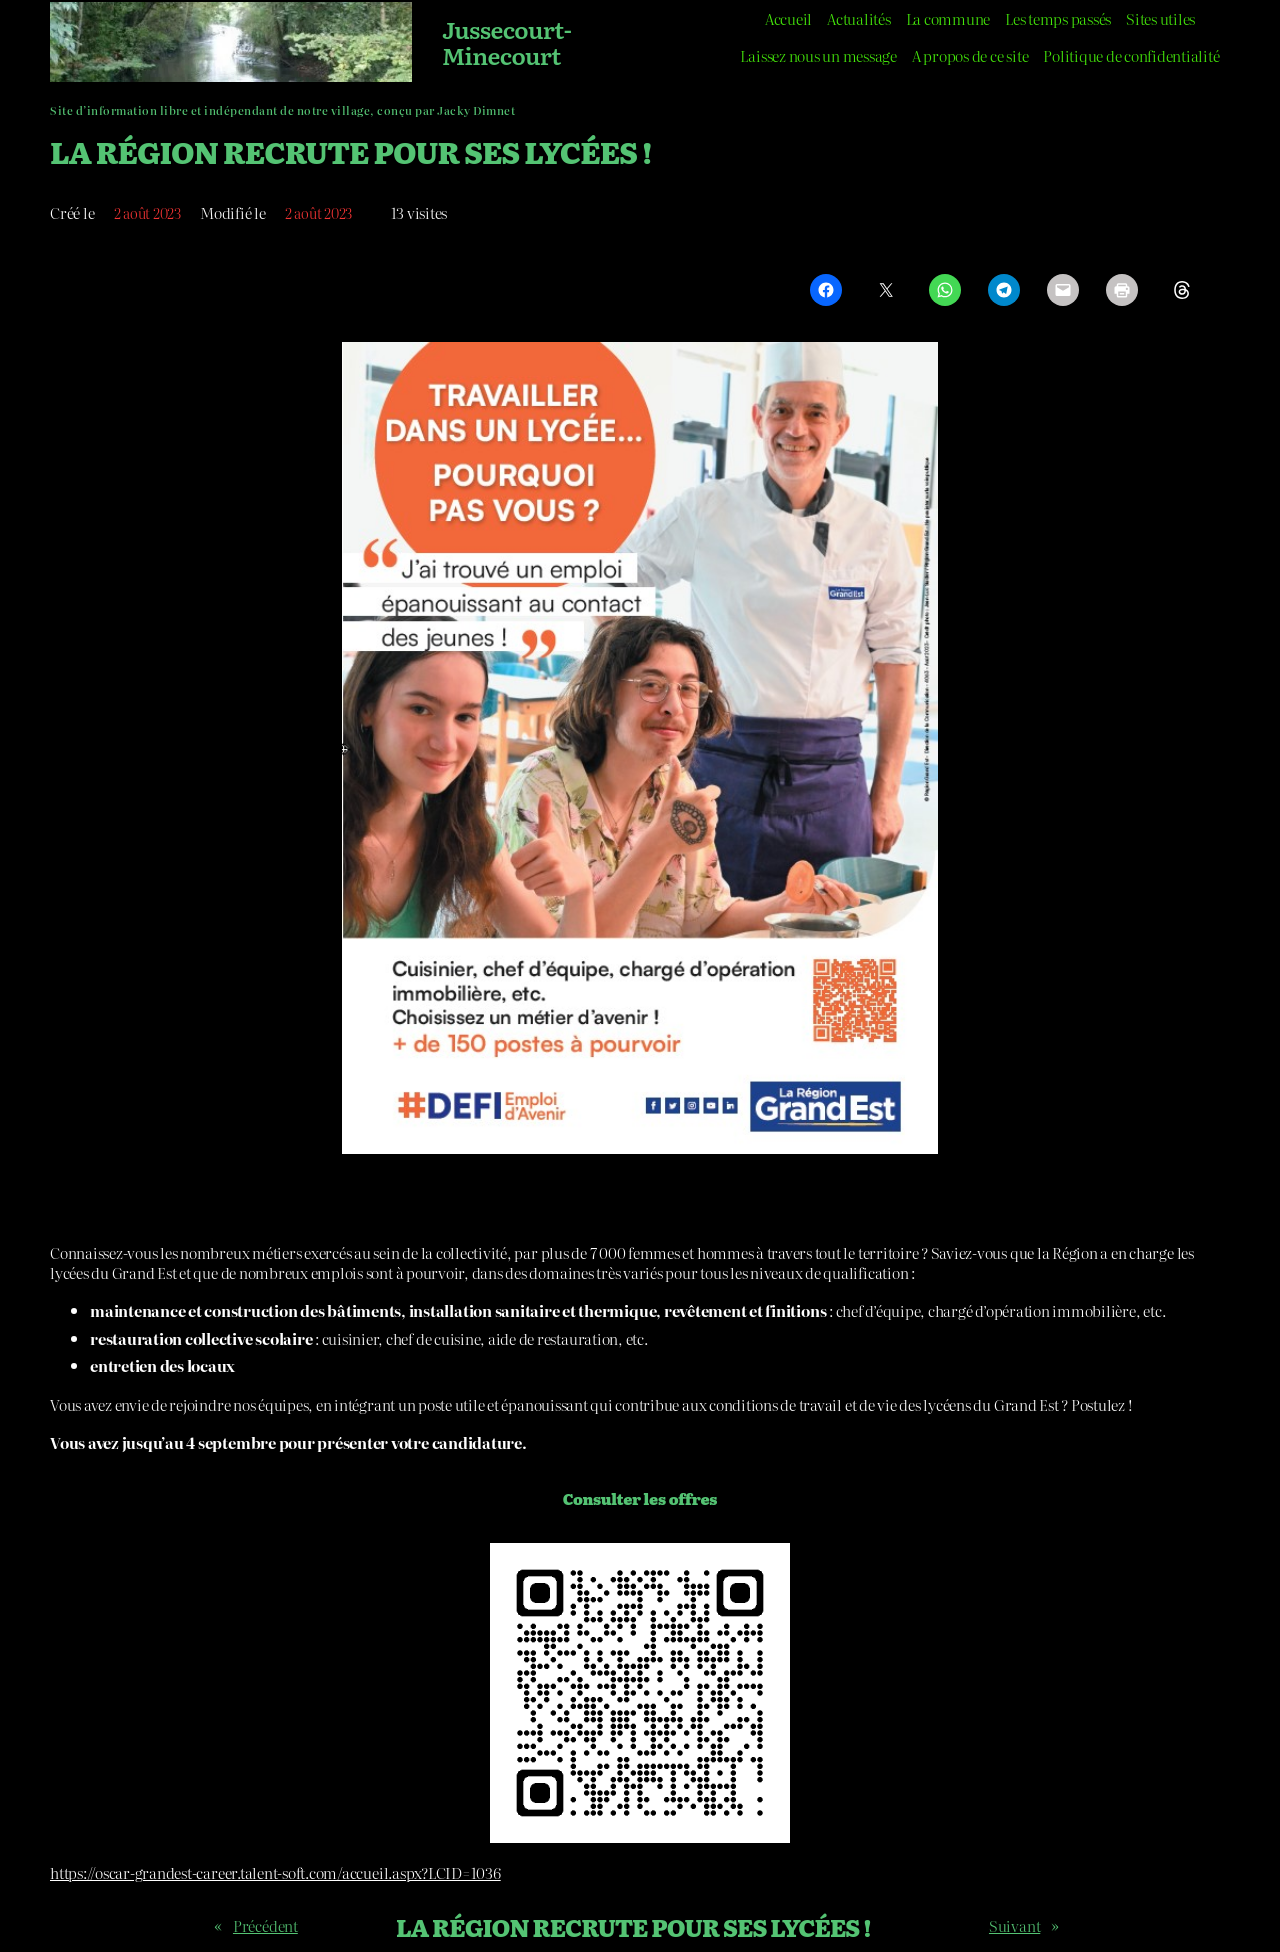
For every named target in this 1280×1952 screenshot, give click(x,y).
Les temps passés (1058, 18)
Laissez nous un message (818, 55)
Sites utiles (1160, 18)
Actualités (859, 18)
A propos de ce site (970, 55)
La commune (948, 18)
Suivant (1014, 1925)
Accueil (788, 18)
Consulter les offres (640, 1498)
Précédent (265, 1925)
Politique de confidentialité (1131, 55)
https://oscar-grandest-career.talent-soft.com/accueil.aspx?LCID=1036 (275, 1872)
